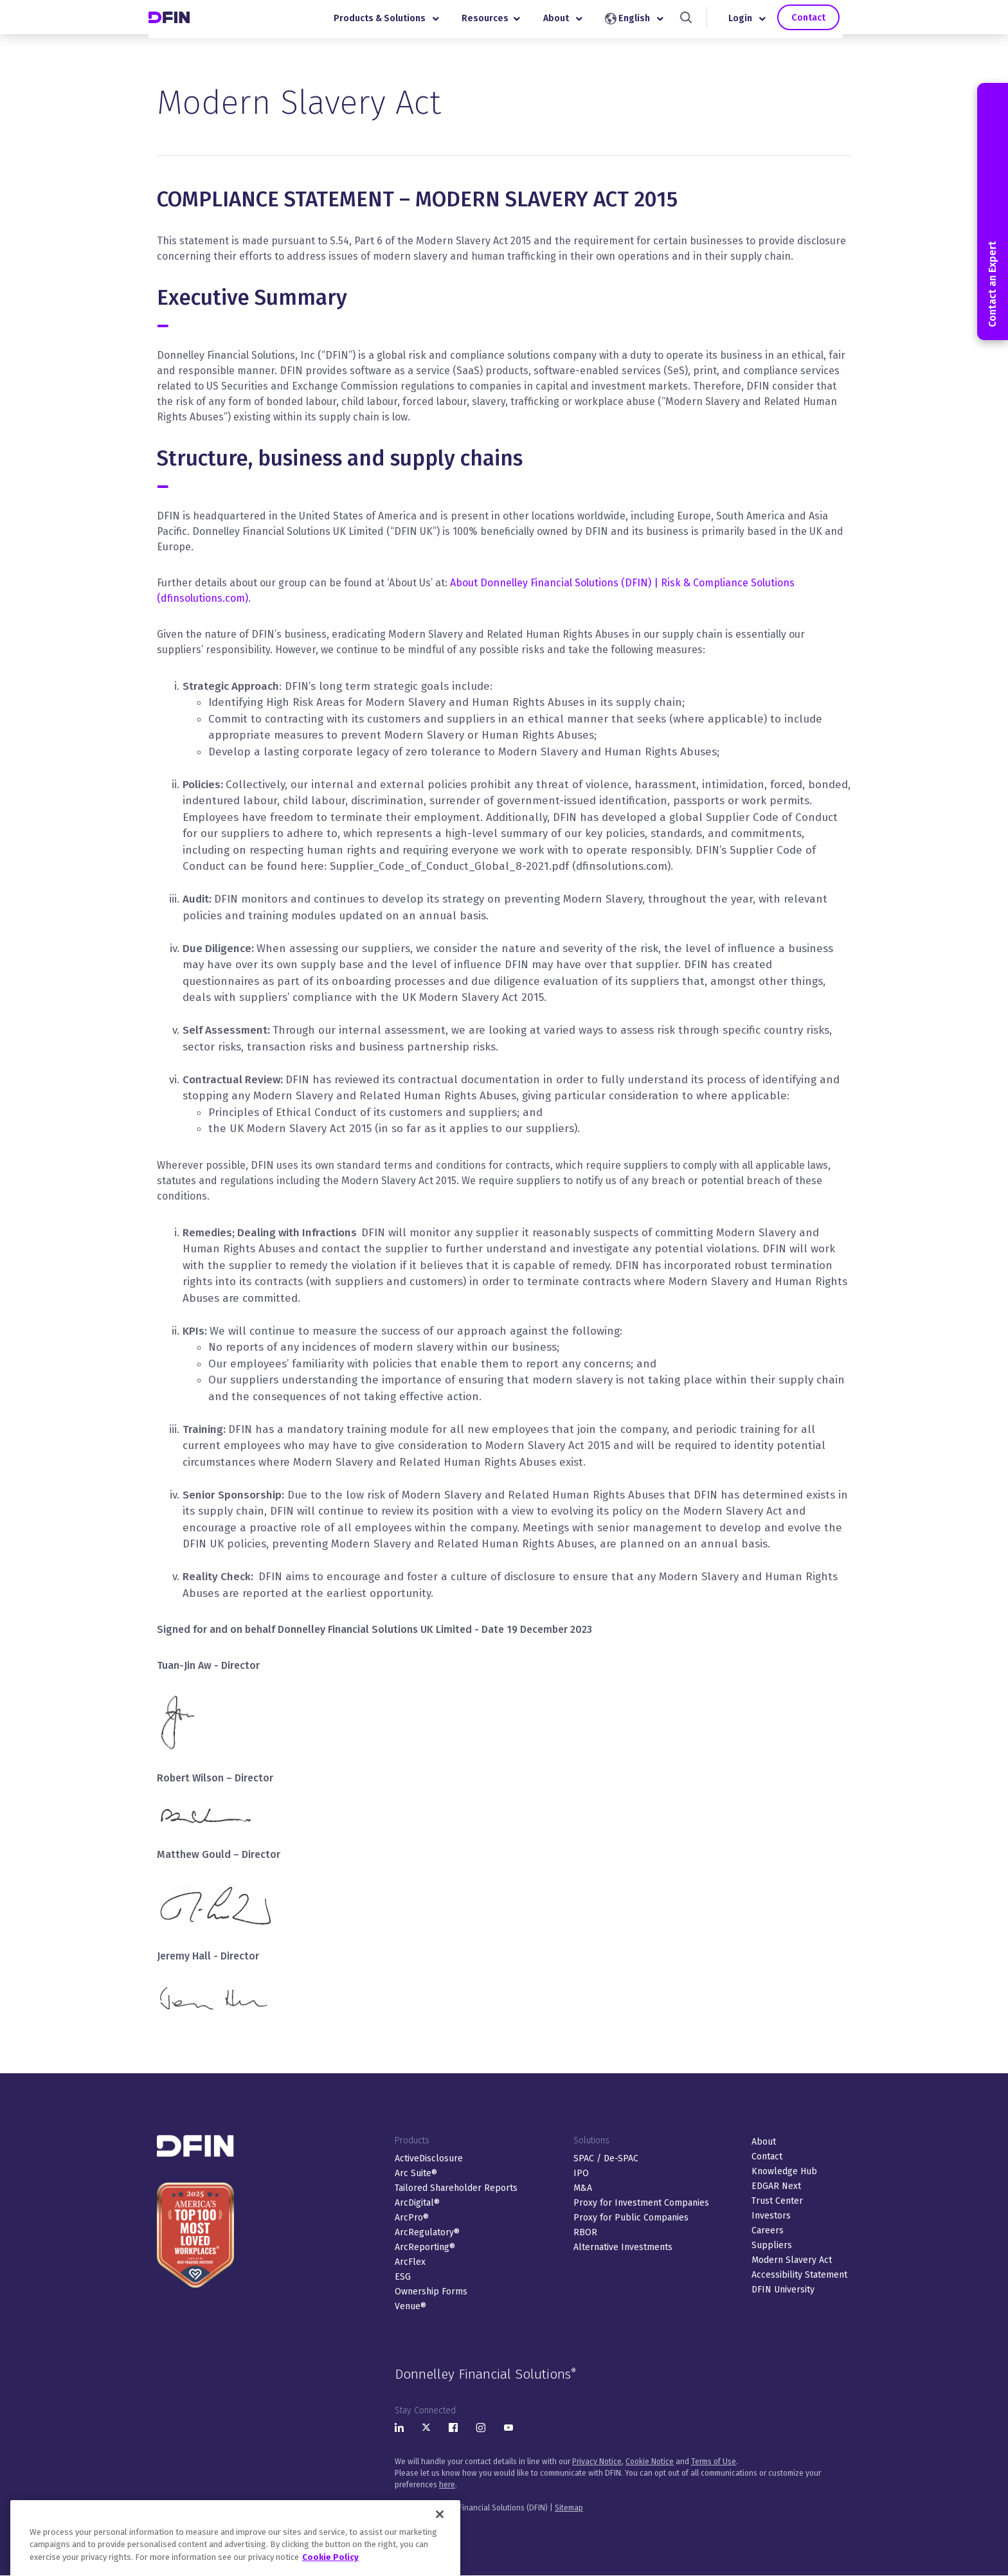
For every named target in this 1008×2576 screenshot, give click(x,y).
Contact (817, 20)
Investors (771, 2215)
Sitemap (569, 2507)
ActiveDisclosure (429, 2158)
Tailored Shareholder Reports (456, 2188)
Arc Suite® (416, 2173)
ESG (403, 2276)
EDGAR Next (776, 2186)
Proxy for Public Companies (630, 2217)
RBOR (585, 2232)
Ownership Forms (431, 2291)
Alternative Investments (622, 2247)
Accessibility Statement (799, 2274)
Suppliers (772, 2245)
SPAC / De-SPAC (605, 2158)
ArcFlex (410, 2261)
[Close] (440, 2541)
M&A (582, 2188)
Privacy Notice (597, 2461)
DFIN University (783, 2289)
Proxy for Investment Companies (641, 2202)
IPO (581, 2173)
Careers (768, 2230)
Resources (500, 21)
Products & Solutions (395, 21)
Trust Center (777, 2200)
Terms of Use (713, 2461)
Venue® (410, 2306)
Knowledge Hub (784, 2171)
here (447, 2484)
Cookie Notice (650, 2461)
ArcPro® (412, 2217)
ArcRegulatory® (427, 2232)
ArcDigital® (417, 2202)
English (643, 22)
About (571, 21)
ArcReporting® (425, 2247)
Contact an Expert (992, 211)
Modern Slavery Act (792, 2260)
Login (756, 21)
